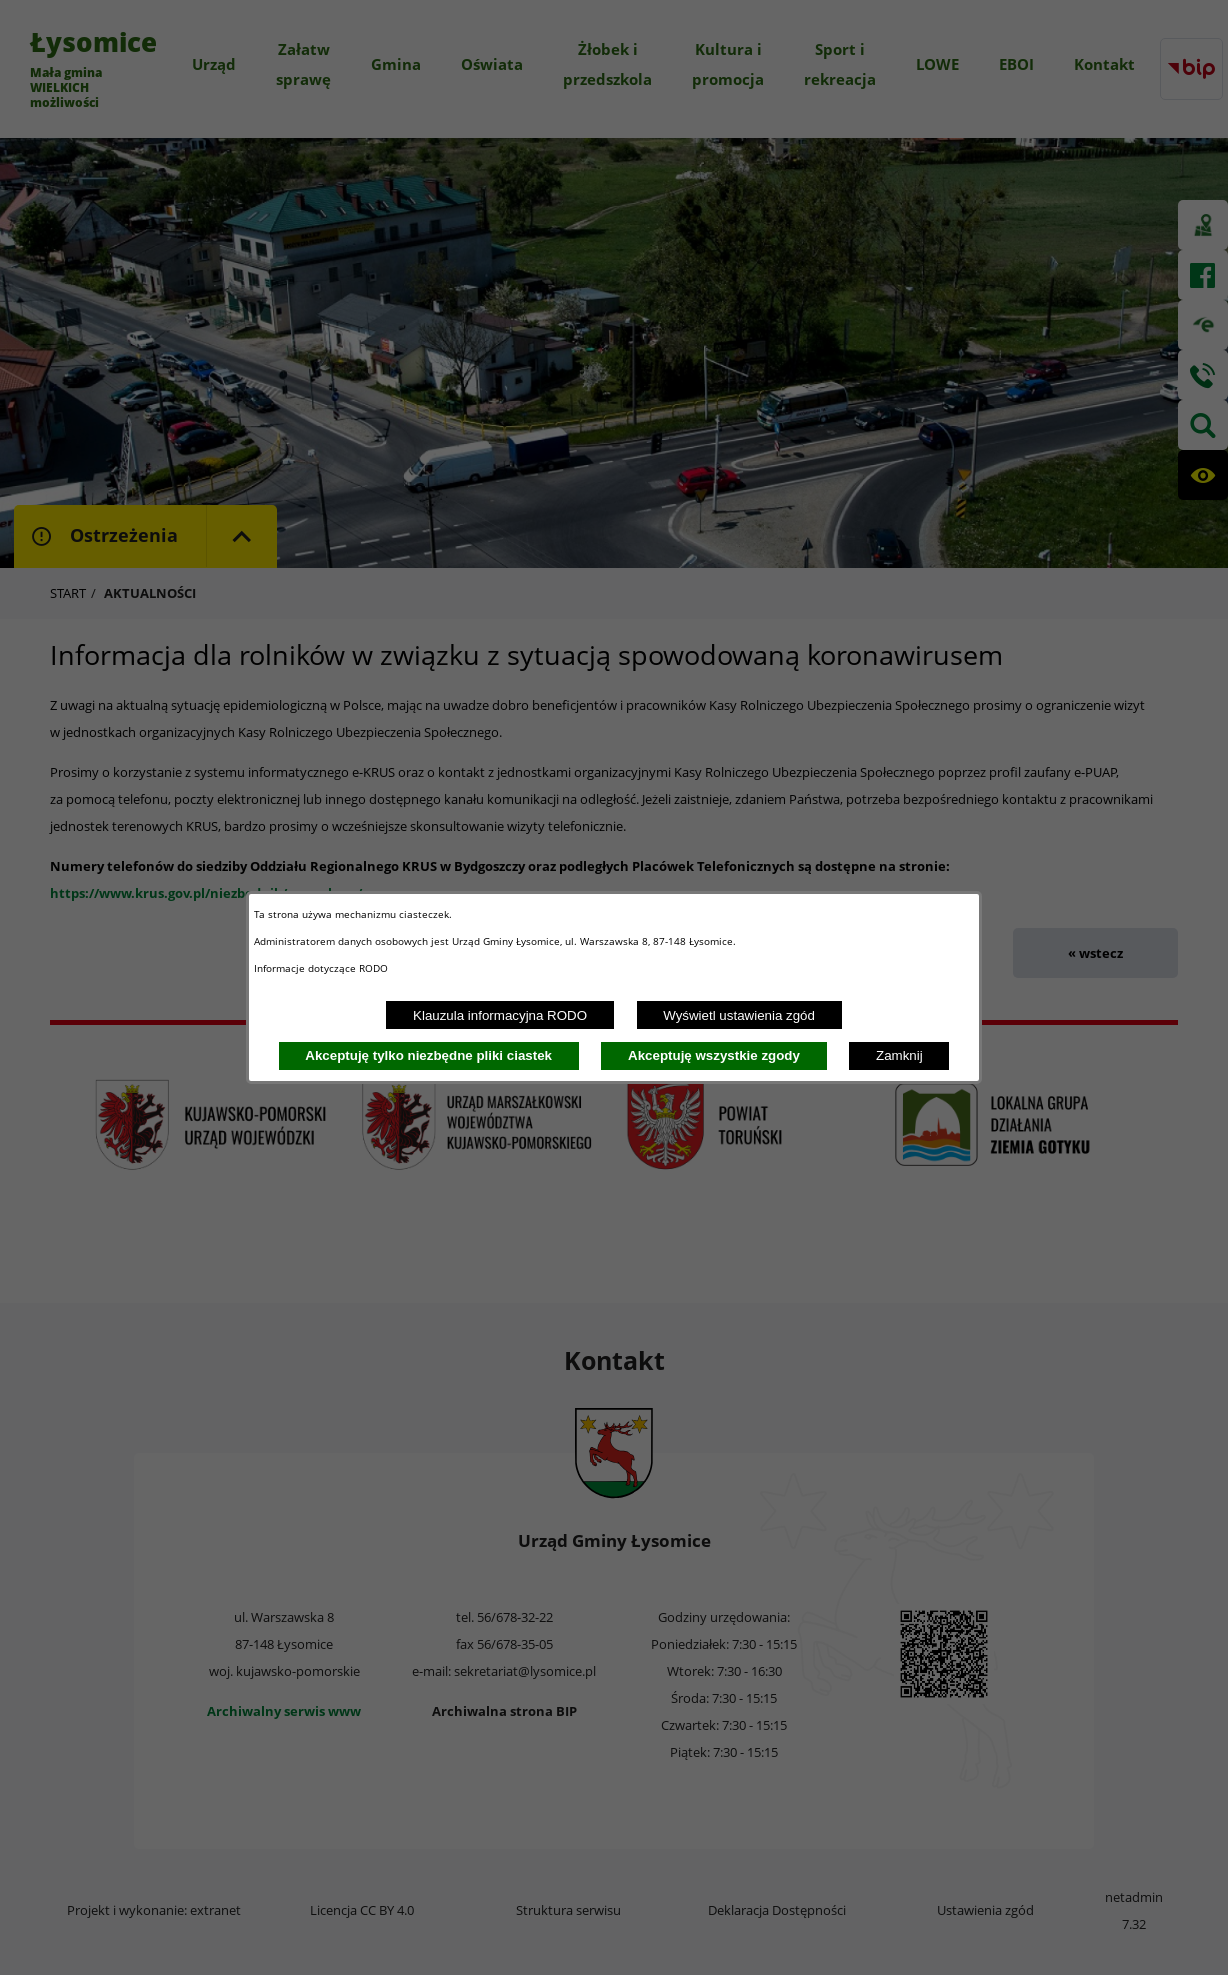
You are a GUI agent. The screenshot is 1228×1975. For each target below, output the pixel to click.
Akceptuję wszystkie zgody (714, 1055)
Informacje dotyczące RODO (322, 968)
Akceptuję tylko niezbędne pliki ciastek (428, 1055)
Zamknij (899, 1055)
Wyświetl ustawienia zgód (739, 1015)
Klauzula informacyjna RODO (500, 1015)
